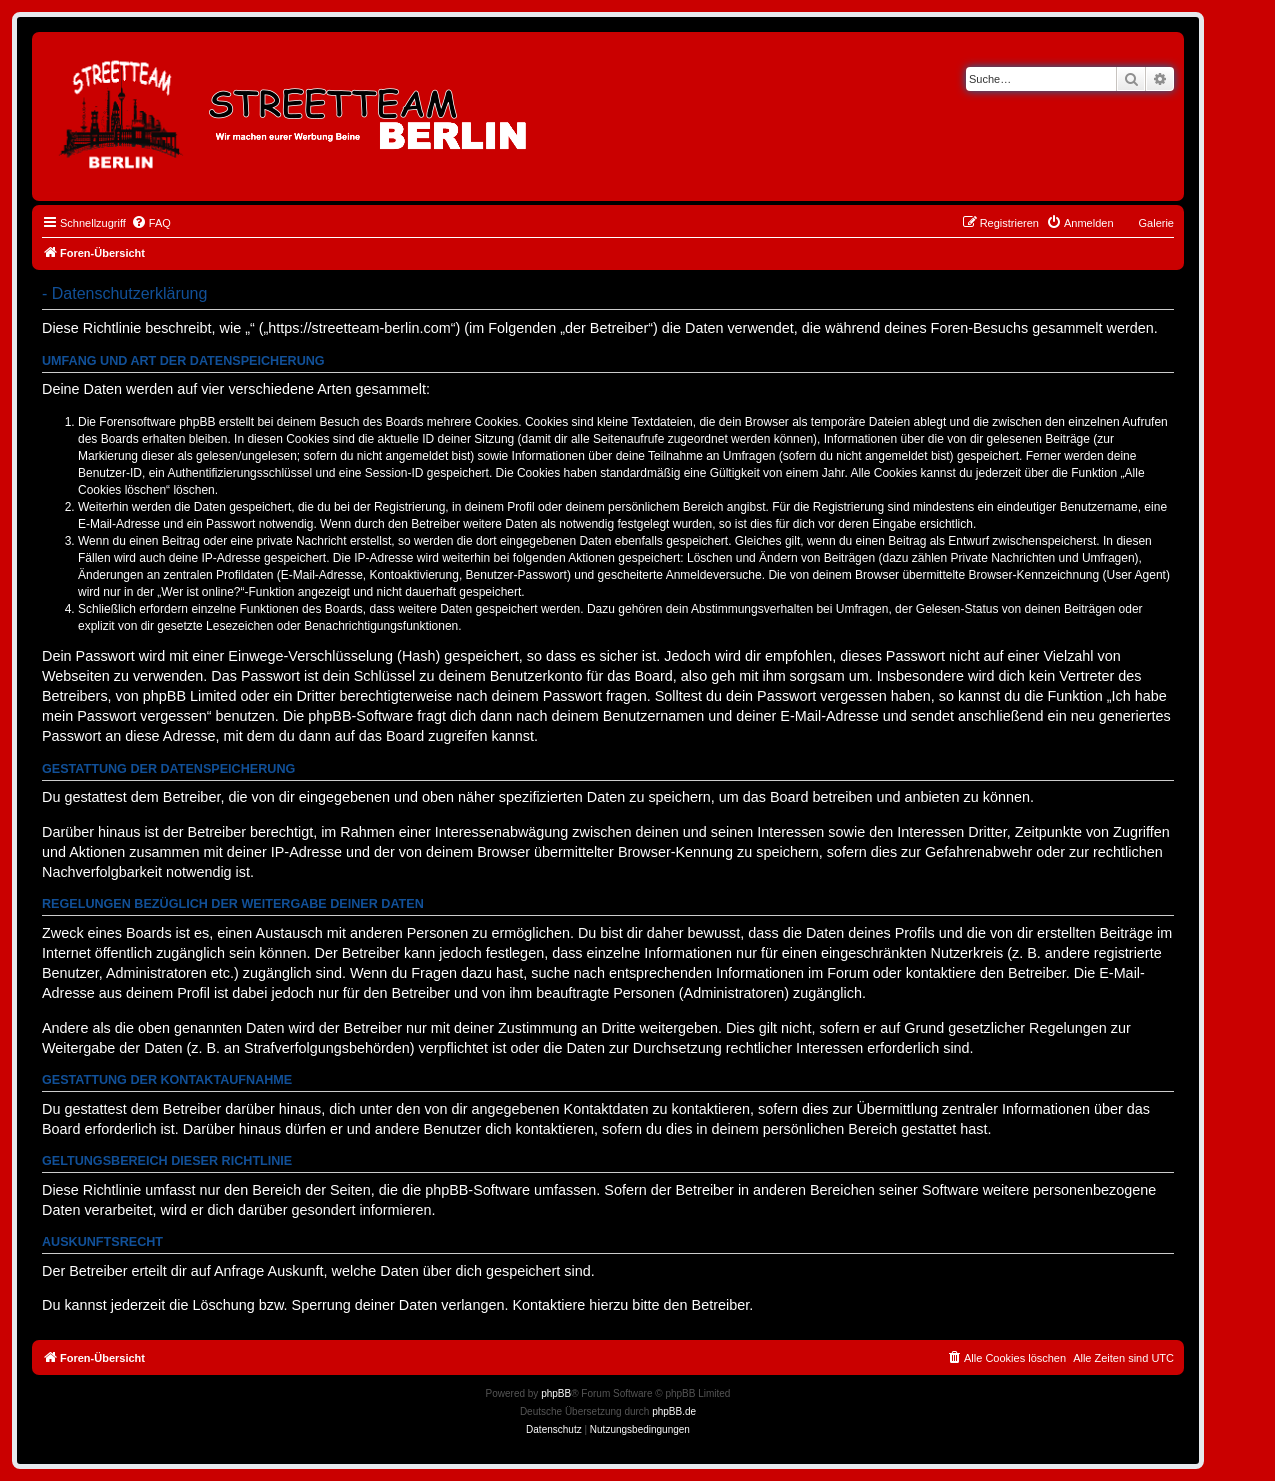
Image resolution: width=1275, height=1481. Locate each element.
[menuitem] (151, 223)
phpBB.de (674, 1411)
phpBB (556, 1393)
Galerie (1156, 223)
